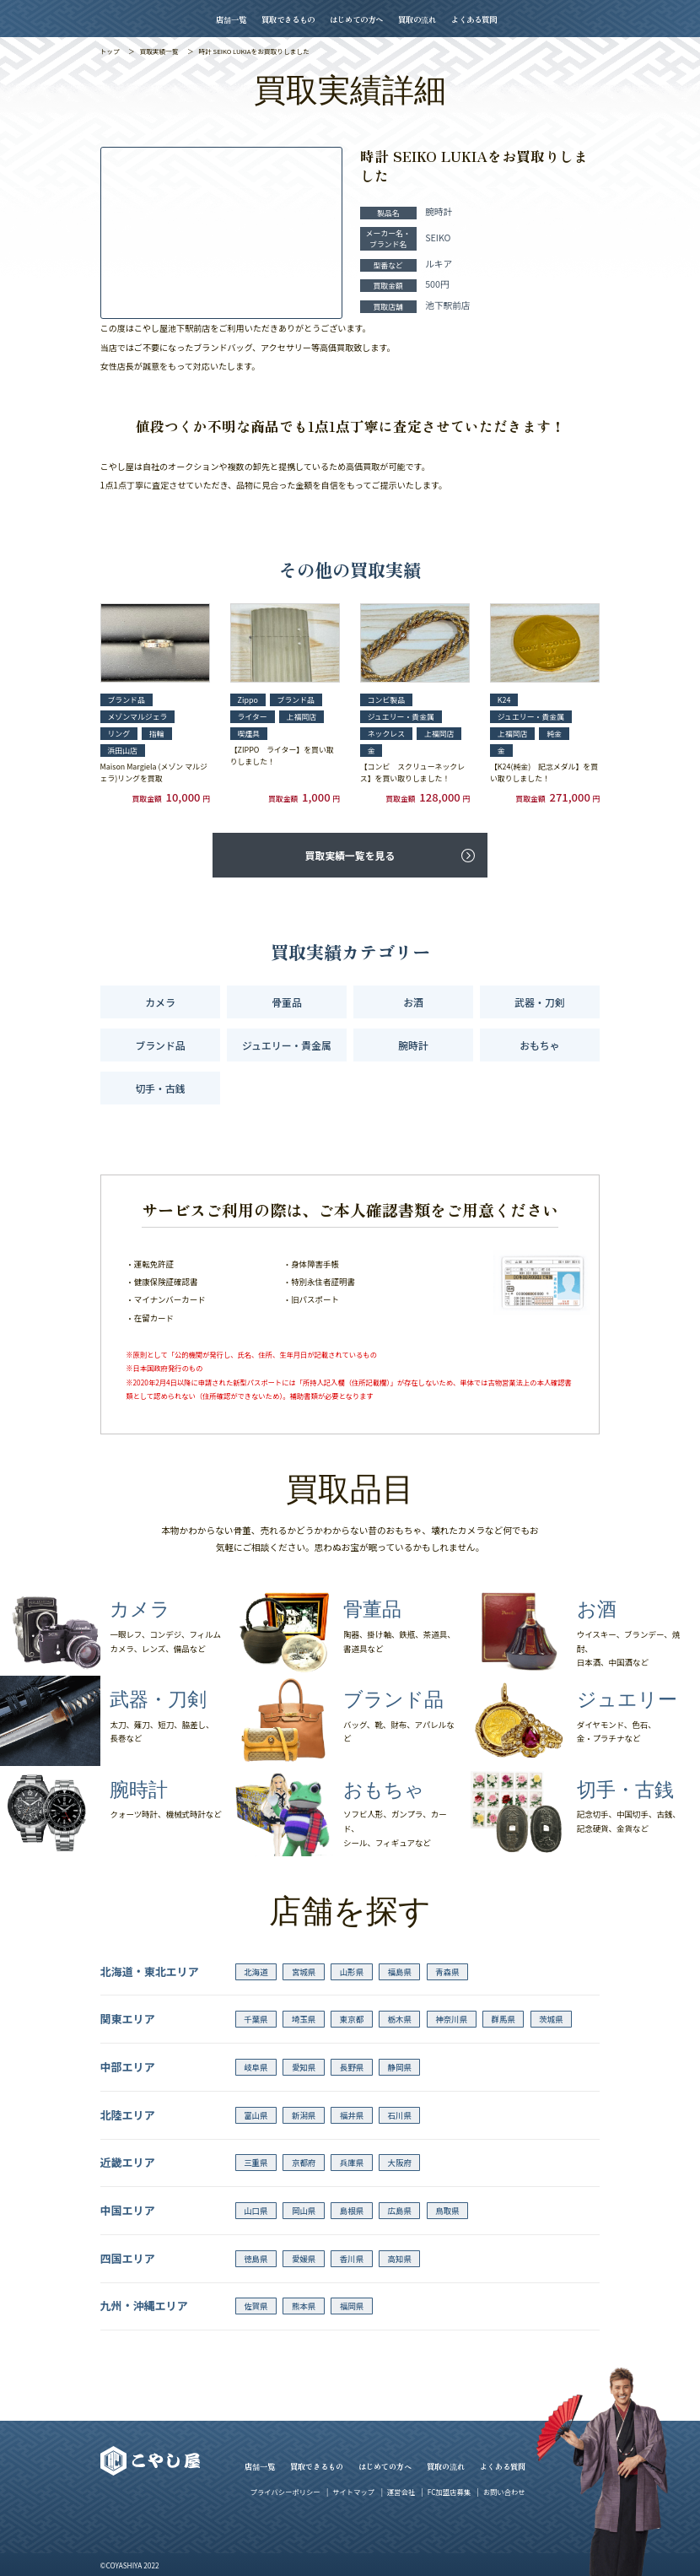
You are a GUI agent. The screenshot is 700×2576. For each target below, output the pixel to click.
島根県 (351, 2211)
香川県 (351, 2259)
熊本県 (303, 2306)
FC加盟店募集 (449, 2492)
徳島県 (255, 2259)
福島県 (399, 1972)
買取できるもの (288, 19)
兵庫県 (351, 2162)
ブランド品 (160, 1045)
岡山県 (303, 2211)
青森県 (447, 1972)
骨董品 (287, 1002)
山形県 (351, 1972)
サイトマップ (353, 2492)
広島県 (399, 2211)
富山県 (255, 2115)
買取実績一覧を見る (350, 855)
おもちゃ (539, 1045)
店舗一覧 (231, 19)
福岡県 (351, 2306)
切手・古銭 (160, 1088)
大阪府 (399, 2162)
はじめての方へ (356, 19)
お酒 (413, 1002)
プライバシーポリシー (285, 2492)
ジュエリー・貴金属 (286, 1045)
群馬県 (503, 2019)
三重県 (255, 2162)
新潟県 (303, 2115)
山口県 (255, 2211)
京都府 (303, 2162)
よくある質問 (474, 19)
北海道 (255, 1972)
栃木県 (399, 2019)
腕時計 (413, 1045)
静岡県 (399, 2067)
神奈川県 (451, 2019)
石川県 (399, 2115)
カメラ (160, 1002)
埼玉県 (303, 2019)
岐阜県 (255, 2067)
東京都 (351, 2019)
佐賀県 (255, 2306)
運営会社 (401, 2492)
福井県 (351, 2115)
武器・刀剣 (539, 1002)
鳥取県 (447, 2211)
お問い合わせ (504, 2492)
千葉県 (255, 2019)
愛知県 (303, 2067)
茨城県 (551, 2019)
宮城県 (303, 1972)
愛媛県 (303, 2259)
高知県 (399, 2259)
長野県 (351, 2067)
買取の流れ (417, 19)
